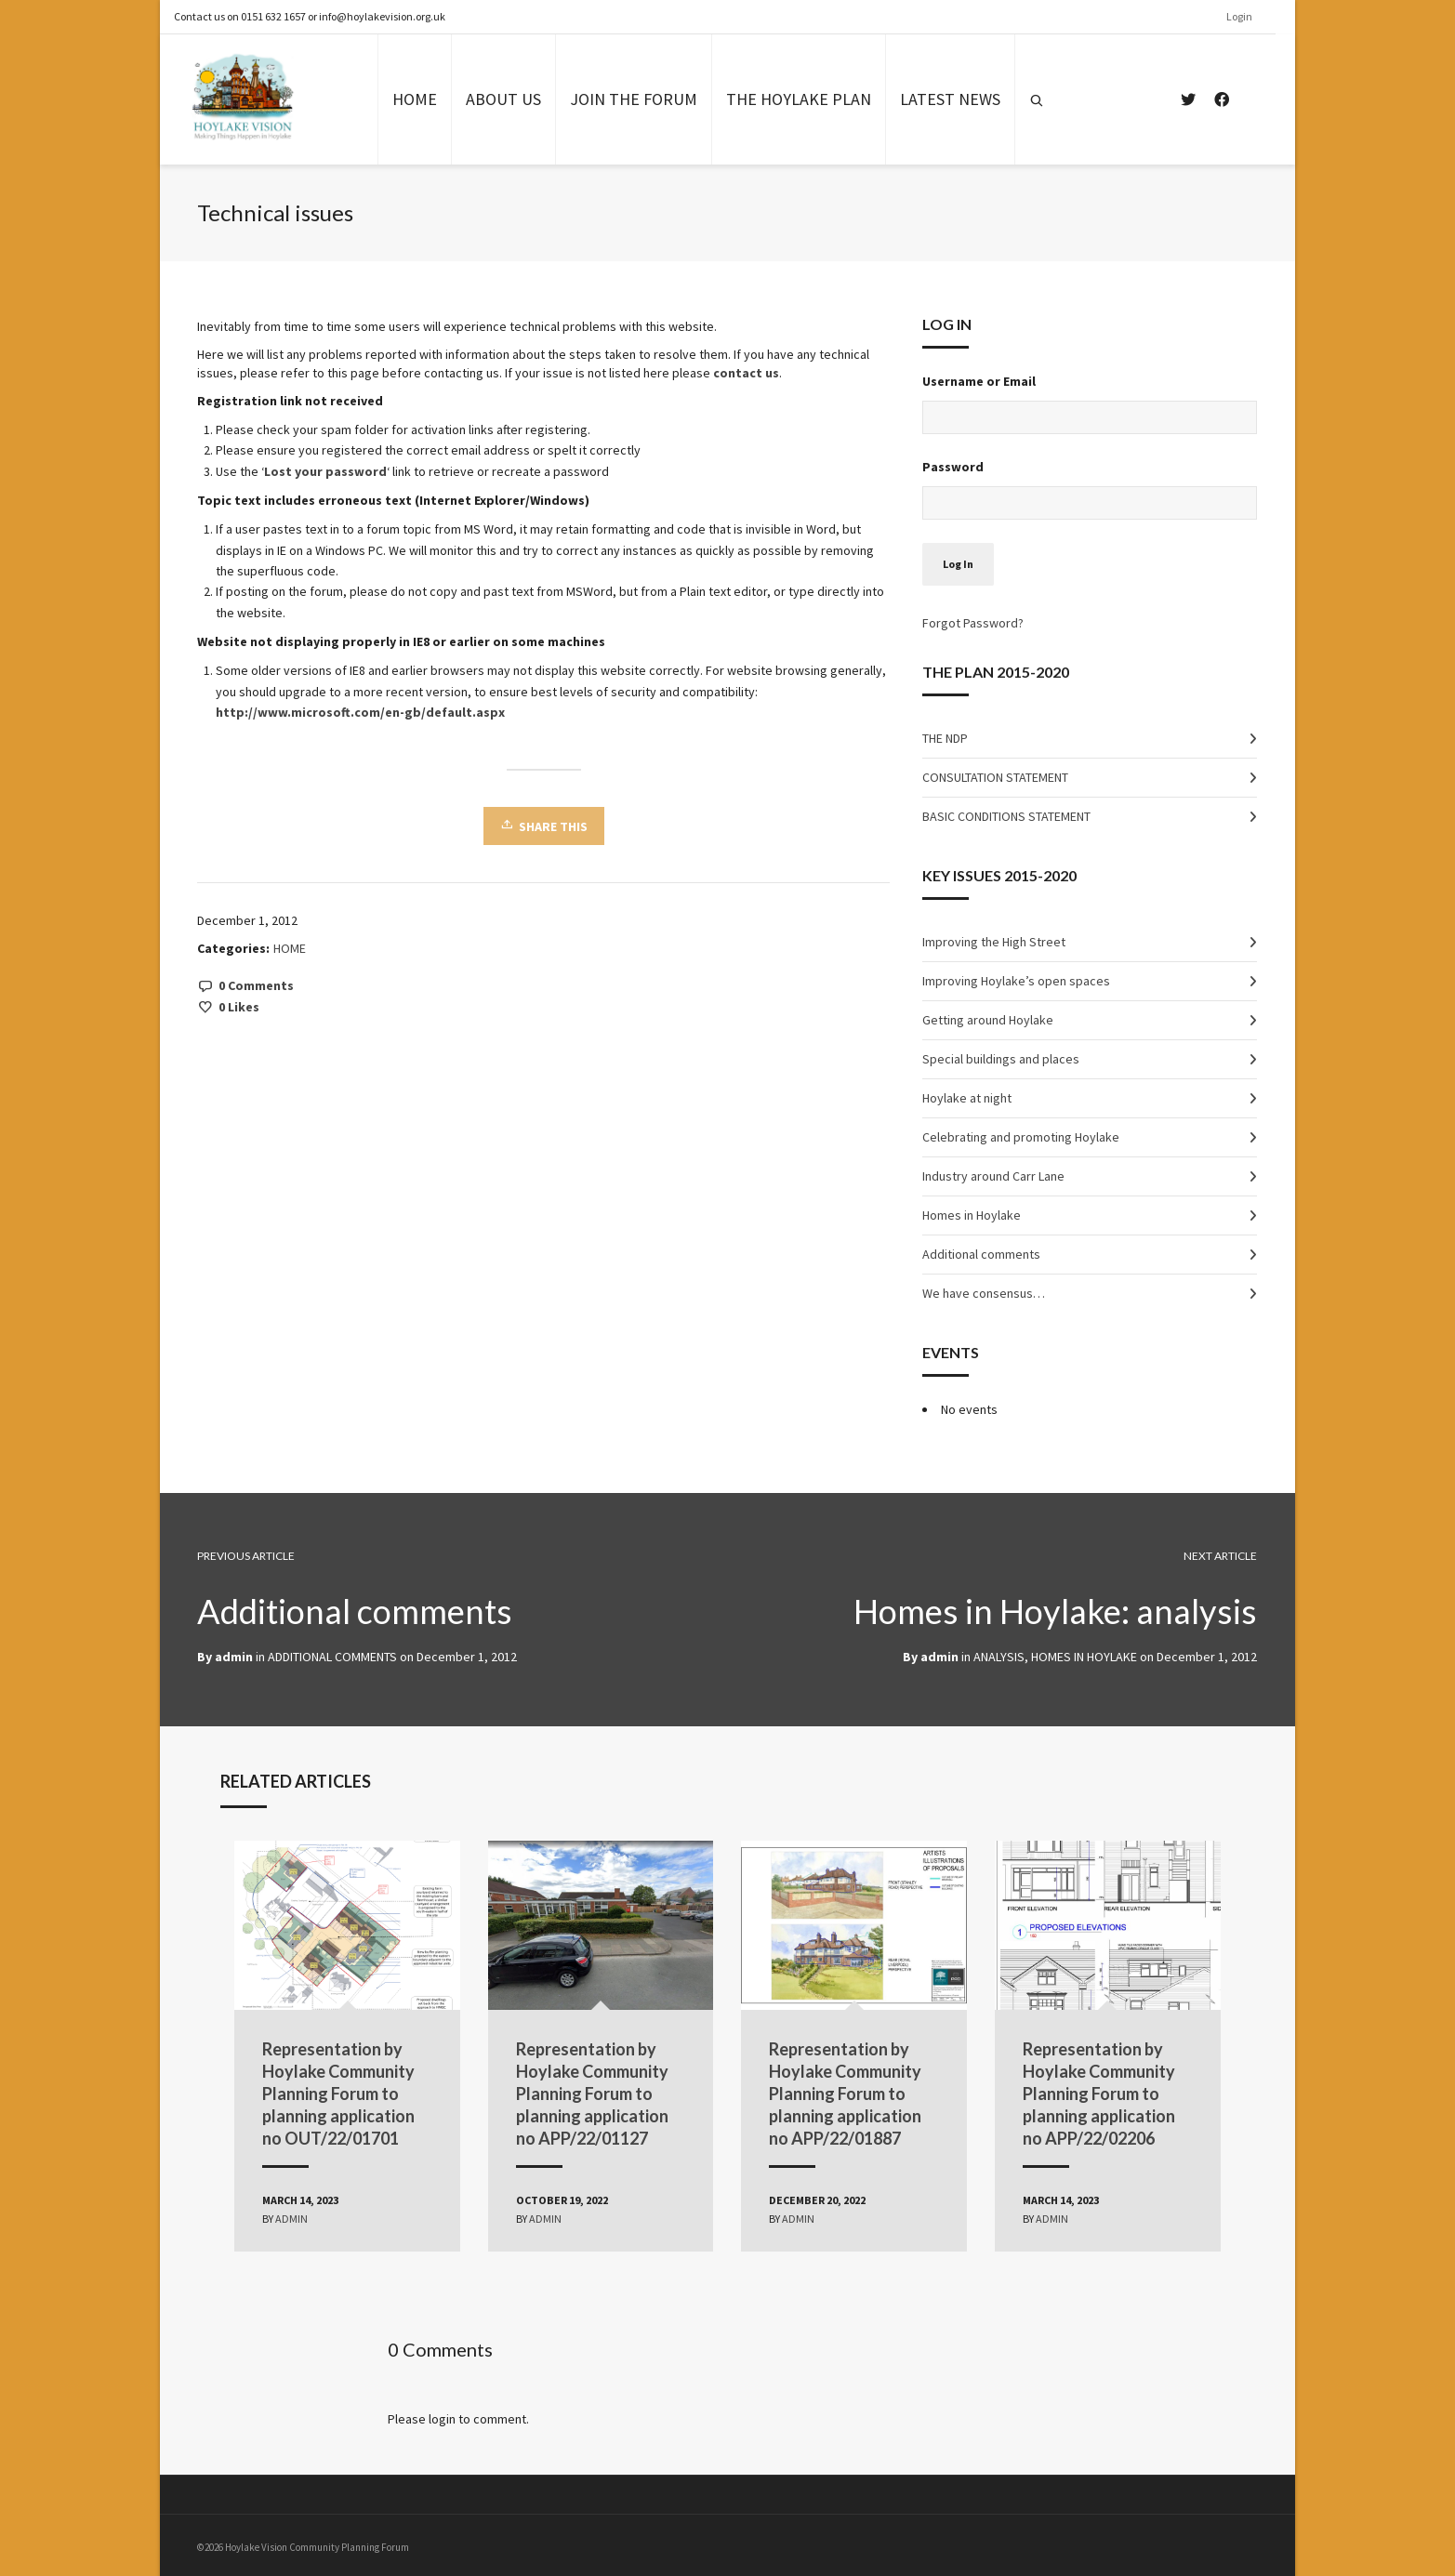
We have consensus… (984, 1293)
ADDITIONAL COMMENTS (333, 1656)
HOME (290, 948)
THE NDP (946, 738)
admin (940, 1656)
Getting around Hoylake (988, 1019)
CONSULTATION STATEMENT (996, 777)
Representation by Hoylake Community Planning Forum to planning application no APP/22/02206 (1094, 2090)
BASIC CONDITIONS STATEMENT (1007, 816)
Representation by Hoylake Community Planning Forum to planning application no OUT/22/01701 (348, 2090)
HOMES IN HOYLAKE (1085, 1656)
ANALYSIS (999, 1656)
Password (954, 466)
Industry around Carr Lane (994, 1176)
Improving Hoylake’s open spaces (1017, 980)
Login (1250, 16)
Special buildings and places (1001, 1058)
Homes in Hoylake (972, 1215)
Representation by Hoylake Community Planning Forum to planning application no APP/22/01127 (597, 2090)
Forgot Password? (974, 622)
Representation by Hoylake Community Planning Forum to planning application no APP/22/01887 (846, 2090)
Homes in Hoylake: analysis (1051, 1610)
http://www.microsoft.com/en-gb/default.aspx (361, 712)
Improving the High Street (994, 941)
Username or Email (980, 381)
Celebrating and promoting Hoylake (1021, 1137)
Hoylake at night (967, 1098)
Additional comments (982, 1254)
